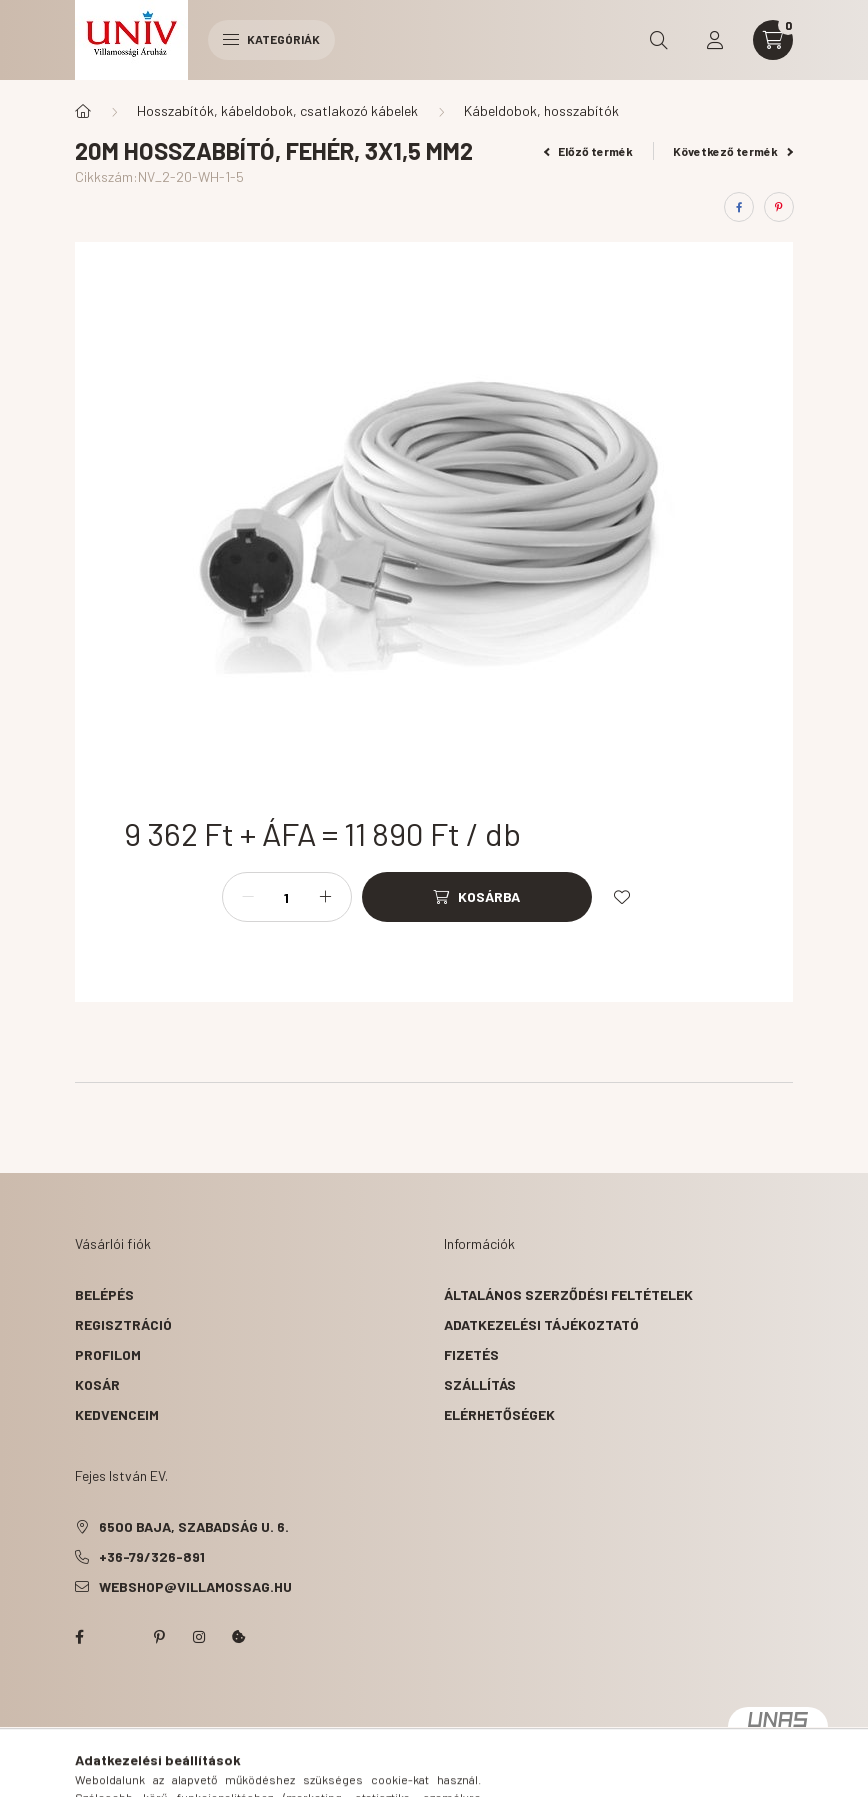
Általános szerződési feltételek (568, 1294)
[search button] (659, 40)
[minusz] (248, 897)
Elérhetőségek (499, 1414)
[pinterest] (779, 207)
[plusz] (326, 897)
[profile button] (715, 40)
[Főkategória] (83, 111)
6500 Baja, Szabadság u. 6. (194, 1526)
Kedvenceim (117, 1414)
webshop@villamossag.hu (195, 1586)
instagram (199, 1637)
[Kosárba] (477, 897)
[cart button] (773, 40)
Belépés (104, 1294)
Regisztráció (123, 1324)
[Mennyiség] (287, 897)
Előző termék (589, 151)
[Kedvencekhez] (622, 897)
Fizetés (471, 1354)
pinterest (159, 1637)
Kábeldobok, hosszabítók (541, 110)
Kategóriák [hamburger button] (271, 39)
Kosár (97, 1384)
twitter (119, 1637)
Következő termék (733, 151)
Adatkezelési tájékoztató (541, 1324)
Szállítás (480, 1384)
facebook (79, 1637)
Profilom (108, 1354)
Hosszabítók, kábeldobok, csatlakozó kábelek (277, 110)
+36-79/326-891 (152, 1556)
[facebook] (739, 207)
